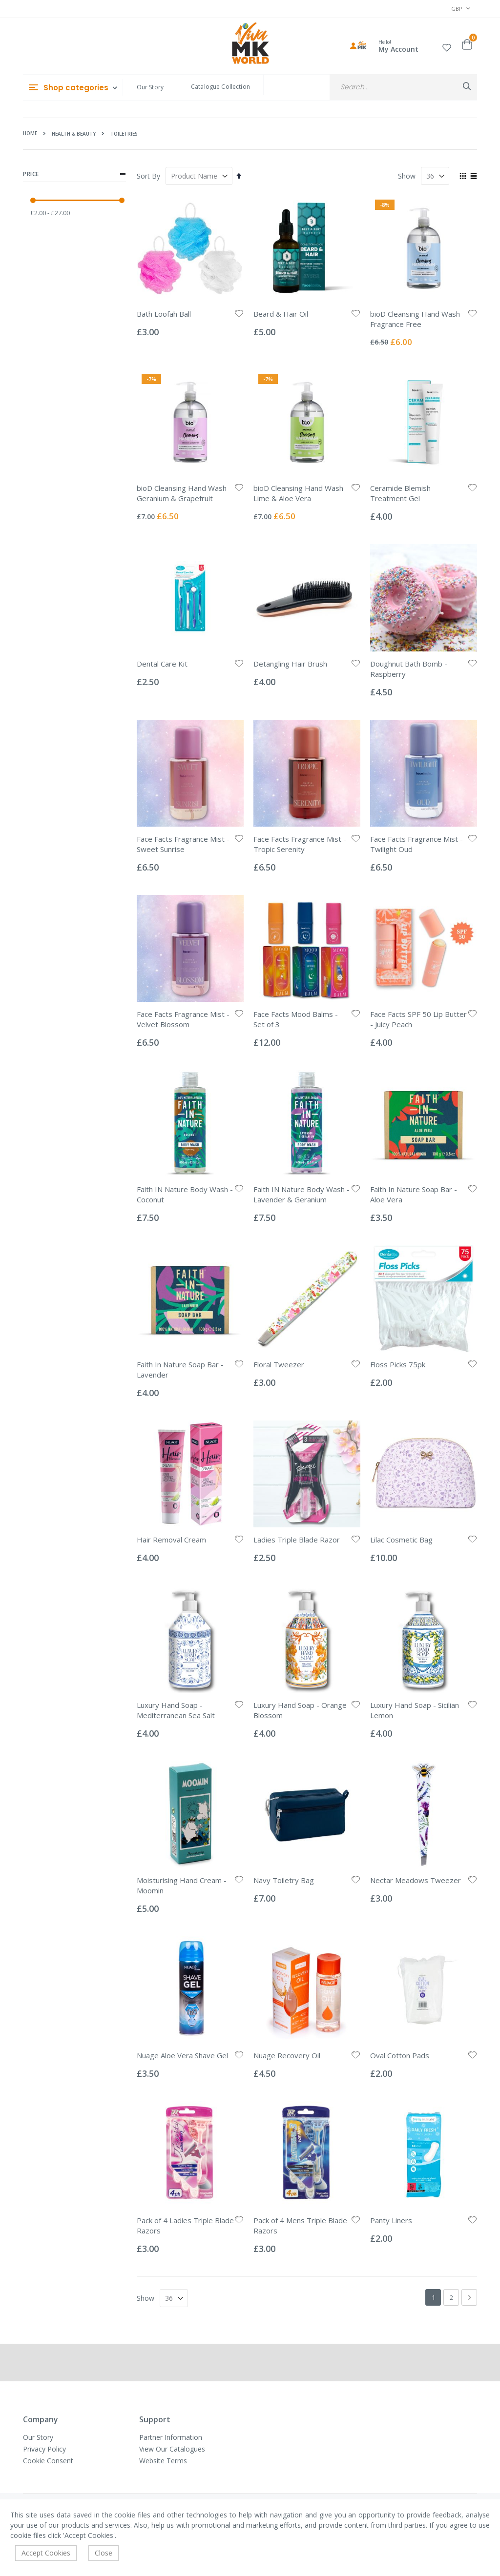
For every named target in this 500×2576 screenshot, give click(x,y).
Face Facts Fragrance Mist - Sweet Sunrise (183, 844)
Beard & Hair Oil (280, 314)
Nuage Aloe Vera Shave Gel (182, 2055)
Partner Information (170, 2437)
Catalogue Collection (220, 86)
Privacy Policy (44, 2449)
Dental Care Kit (162, 664)
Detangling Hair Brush (290, 664)
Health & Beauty (74, 133)
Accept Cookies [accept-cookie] (45, 2552)
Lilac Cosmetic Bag (401, 1539)
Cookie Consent (48, 2460)
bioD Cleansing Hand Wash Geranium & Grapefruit (182, 493)
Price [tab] (74, 174)
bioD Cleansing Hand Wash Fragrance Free (415, 319)
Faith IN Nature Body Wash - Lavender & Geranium (301, 1194)
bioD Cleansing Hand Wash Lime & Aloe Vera (298, 493)
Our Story (150, 87)
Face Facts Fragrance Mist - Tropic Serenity (299, 844)
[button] (447, 46)
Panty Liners (391, 2220)
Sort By (148, 176)
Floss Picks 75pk (397, 1364)
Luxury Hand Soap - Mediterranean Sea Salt (176, 1710)
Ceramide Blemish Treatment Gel (400, 493)
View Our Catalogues (172, 2449)
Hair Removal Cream (171, 1539)
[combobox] (403, 87)
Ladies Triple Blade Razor (296, 1539)
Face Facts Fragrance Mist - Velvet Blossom (183, 1019)
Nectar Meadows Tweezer (415, 1880)
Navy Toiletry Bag (283, 1880)
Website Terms (163, 2460)
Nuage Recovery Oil (286, 2055)
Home (30, 133)
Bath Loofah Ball (164, 314)
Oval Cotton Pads (399, 2055)
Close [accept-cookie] (103, 2552)
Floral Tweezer (278, 1364)
